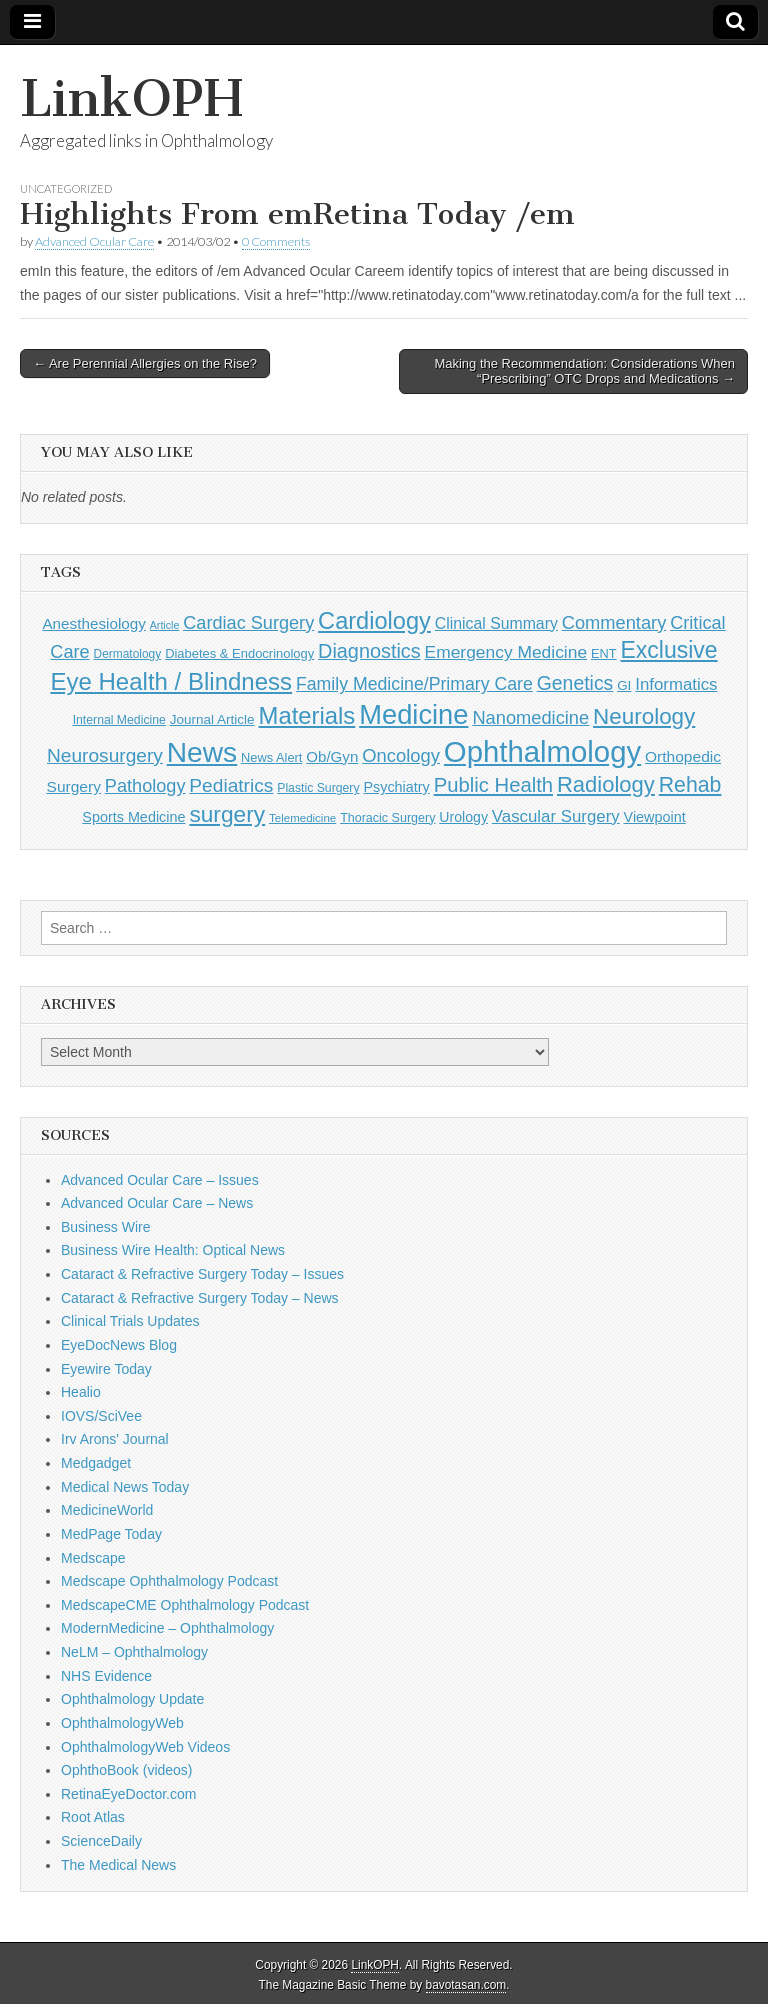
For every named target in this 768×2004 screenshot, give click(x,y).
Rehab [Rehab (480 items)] (690, 785)
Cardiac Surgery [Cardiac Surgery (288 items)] (248, 623)
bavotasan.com (466, 1985)
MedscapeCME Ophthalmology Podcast (185, 1605)
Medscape (93, 1558)
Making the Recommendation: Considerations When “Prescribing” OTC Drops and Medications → (584, 371)
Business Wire (105, 1227)
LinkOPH (131, 98)
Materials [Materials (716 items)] (307, 715)
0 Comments (276, 241)
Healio (81, 1392)
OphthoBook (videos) (127, 1770)
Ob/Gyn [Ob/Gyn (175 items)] (332, 756)
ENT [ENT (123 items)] (604, 653)
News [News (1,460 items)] (202, 752)
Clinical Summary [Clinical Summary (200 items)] (496, 623)
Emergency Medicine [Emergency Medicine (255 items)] (506, 652)
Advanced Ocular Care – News (157, 1203)
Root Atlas (93, 1817)
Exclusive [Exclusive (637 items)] (668, 650)
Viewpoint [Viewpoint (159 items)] (655, 817)
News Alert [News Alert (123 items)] (271, 757)
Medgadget (96, 1463)
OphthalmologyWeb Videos (145, 1747)
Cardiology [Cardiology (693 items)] (374, 621)
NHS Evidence (106, 1676)
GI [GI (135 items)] (624, 685)
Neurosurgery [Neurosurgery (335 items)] (105, 755)
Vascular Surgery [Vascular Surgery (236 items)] (556, 816)
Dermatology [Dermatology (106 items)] (128, 654)
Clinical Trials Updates (130, 1321)
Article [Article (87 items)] (165, 625)
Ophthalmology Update (132, 1699)
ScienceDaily (101, 1841)
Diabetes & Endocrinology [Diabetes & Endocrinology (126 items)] (239, 653)
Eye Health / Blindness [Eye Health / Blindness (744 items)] (171, 681)
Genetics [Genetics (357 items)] (575, 683)
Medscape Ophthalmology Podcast (169, 1581)
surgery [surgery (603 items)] (227, 814)
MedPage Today (111, 1534)
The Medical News (118, 1865)
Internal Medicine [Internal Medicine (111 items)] (119, 720)
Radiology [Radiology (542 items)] (606, 784)
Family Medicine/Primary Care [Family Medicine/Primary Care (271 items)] (414, 684)
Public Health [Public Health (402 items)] (493, 785)
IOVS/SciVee (101, 1416)
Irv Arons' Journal (115, 1439)
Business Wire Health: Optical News (173, 1250)
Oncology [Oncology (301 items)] (401, 755)
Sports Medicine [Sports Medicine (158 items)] (133, 817)
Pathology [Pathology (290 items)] (145, 786)
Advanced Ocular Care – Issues (160, 1180)
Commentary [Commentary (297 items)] (614, 622)
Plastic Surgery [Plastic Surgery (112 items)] (318, 788)
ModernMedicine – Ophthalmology (167, 1628)
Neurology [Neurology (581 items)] (644, 716)
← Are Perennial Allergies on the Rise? (145, 363)
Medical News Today (125, 1487)
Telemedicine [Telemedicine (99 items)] (302, 818)
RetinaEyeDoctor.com (128, 1794)
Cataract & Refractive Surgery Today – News (200, 1298)
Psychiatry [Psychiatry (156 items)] (396, 787)
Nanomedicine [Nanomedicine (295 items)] (530, 717)
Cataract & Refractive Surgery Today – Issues (202, 1274)
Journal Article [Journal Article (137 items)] (212, 719)
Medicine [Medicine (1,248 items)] (413, 714)
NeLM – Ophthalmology (134, 1652)
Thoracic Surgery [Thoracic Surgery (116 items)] (387, 818)
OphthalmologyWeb (122, 1723)
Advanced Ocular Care (94, 241)
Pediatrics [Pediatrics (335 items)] (231, 785)
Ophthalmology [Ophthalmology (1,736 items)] (542, 751)
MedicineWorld (107, 1510)
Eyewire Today (106, 1369)
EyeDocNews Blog (119, 1345)
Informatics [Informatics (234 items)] (676, 684)
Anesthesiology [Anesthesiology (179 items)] (93, 623)
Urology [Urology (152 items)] (463, 817)
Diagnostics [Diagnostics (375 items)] (369, 651)
